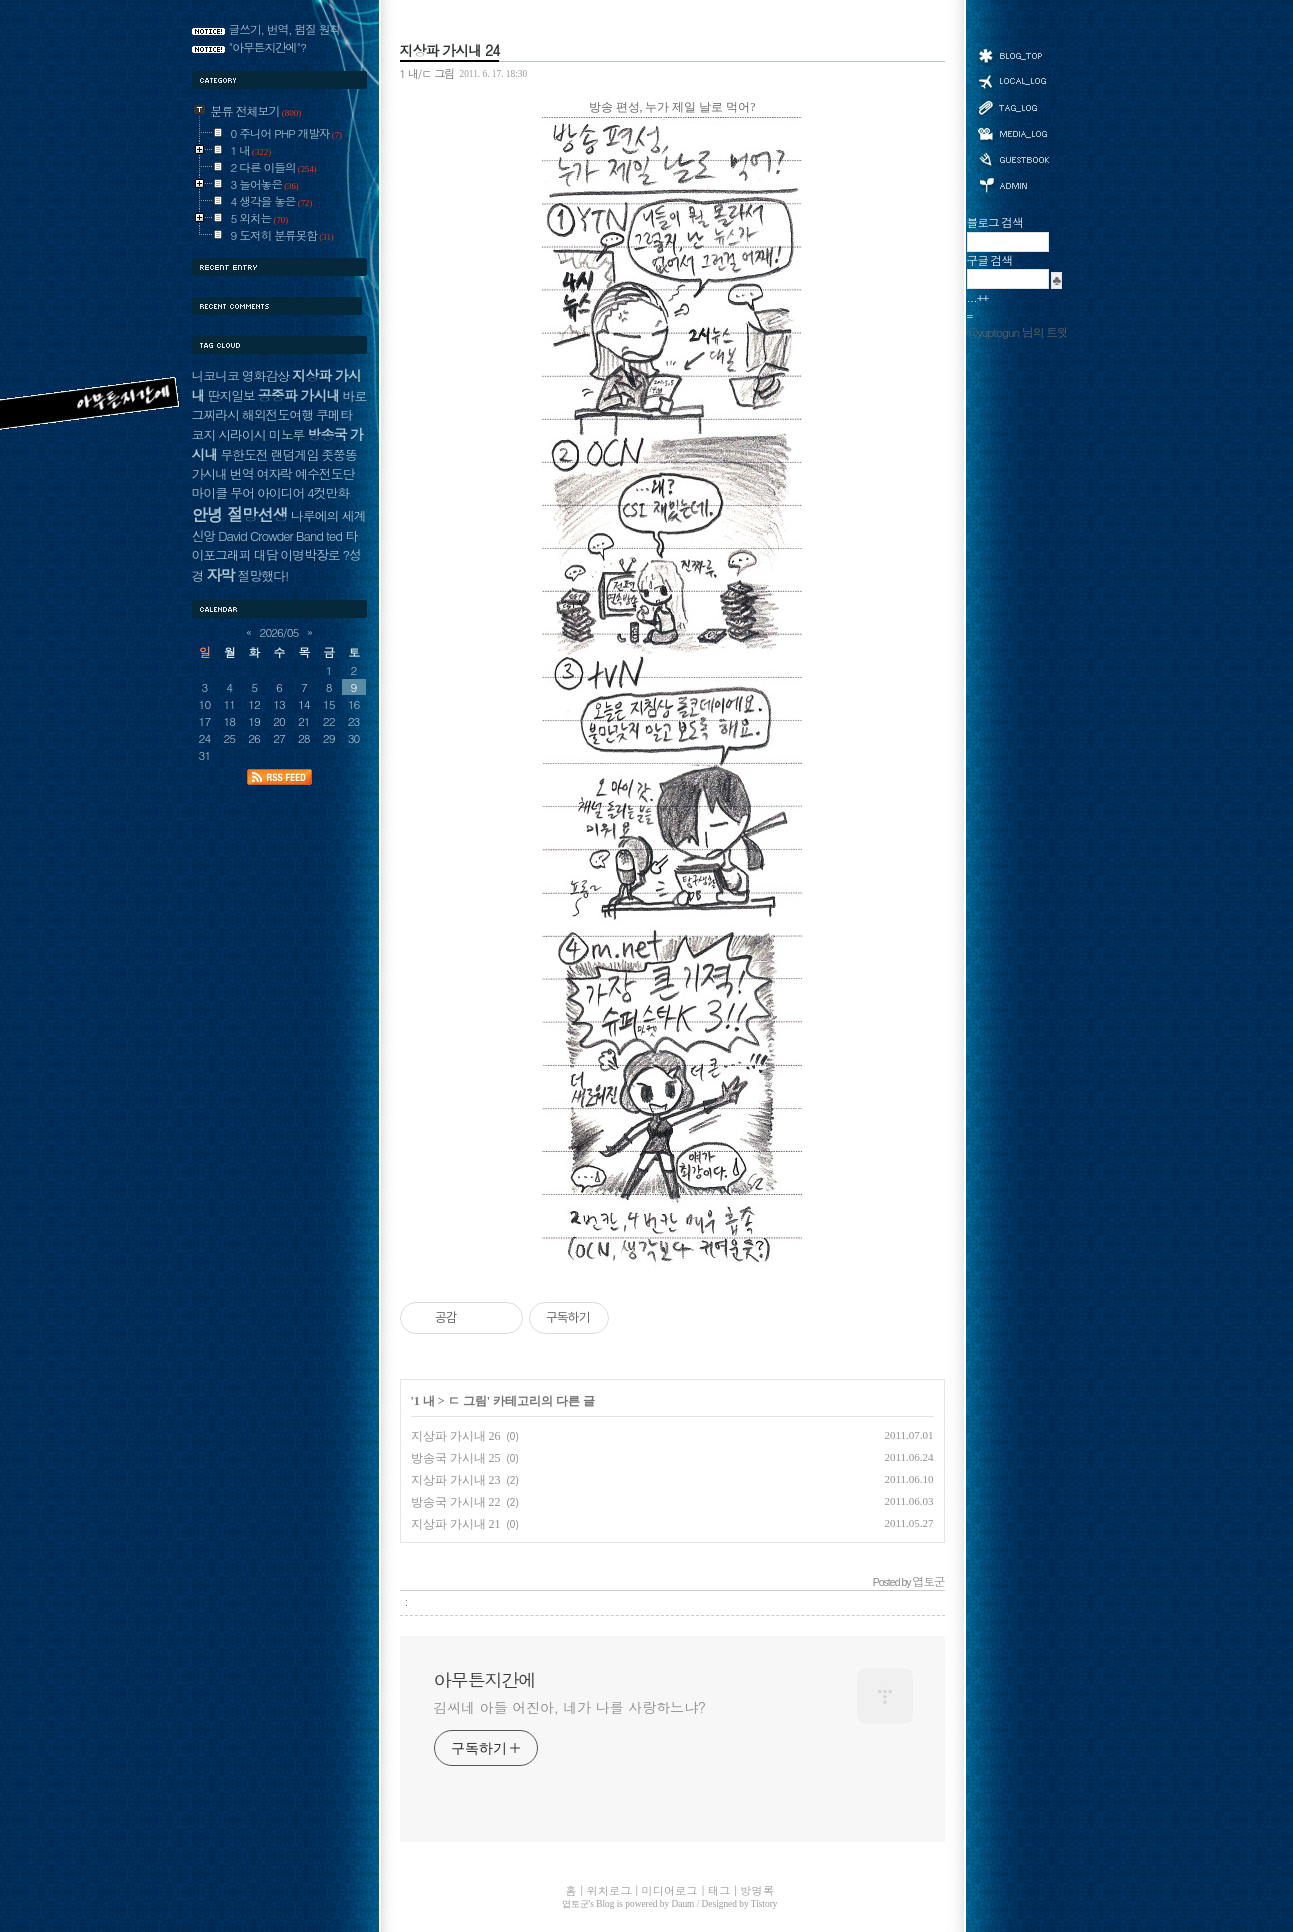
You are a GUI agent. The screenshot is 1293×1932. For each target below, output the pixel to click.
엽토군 (575, 1904)
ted (334, 535)
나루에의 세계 (328, 515)
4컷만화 (328, 492)
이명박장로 (309, 554)
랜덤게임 (294, 454)
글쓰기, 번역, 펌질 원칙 (285, 29)
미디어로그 (1013, 133)
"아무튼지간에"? (268, 47)
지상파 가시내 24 (450, 50)
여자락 (275, 473)
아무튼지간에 (485, 1680)
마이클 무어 (223, 492)
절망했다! (263, 575)
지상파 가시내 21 (456, 1524)
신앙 (204, 535)
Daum (683, 1904)
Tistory (764, 1904)
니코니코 (215, 375)
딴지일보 (230, 395)
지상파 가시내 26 (456, 1436)
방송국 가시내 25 (456, 1458)
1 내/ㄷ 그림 (427, 73)
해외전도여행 (277, 414)
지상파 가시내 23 (456, 1480)
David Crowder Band (270, 535)
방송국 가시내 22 (456, 1502)
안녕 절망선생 (240, 514)
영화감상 (265, 375)
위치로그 (1013, 80)
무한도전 (243, 454)
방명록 (1013, 158)
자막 (220, 574)
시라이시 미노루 (261, 434)
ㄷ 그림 (467, 1401)
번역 (242, 473)
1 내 (424, 1401)
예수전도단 (324, 473)
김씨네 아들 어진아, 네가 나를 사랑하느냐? (570, 1707)
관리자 (1013, 183)
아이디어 (280, 492)
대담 (266, 554)
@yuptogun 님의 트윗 (1017, 332)
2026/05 (279, 632)
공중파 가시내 (299, 395)
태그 (1013, 107)
